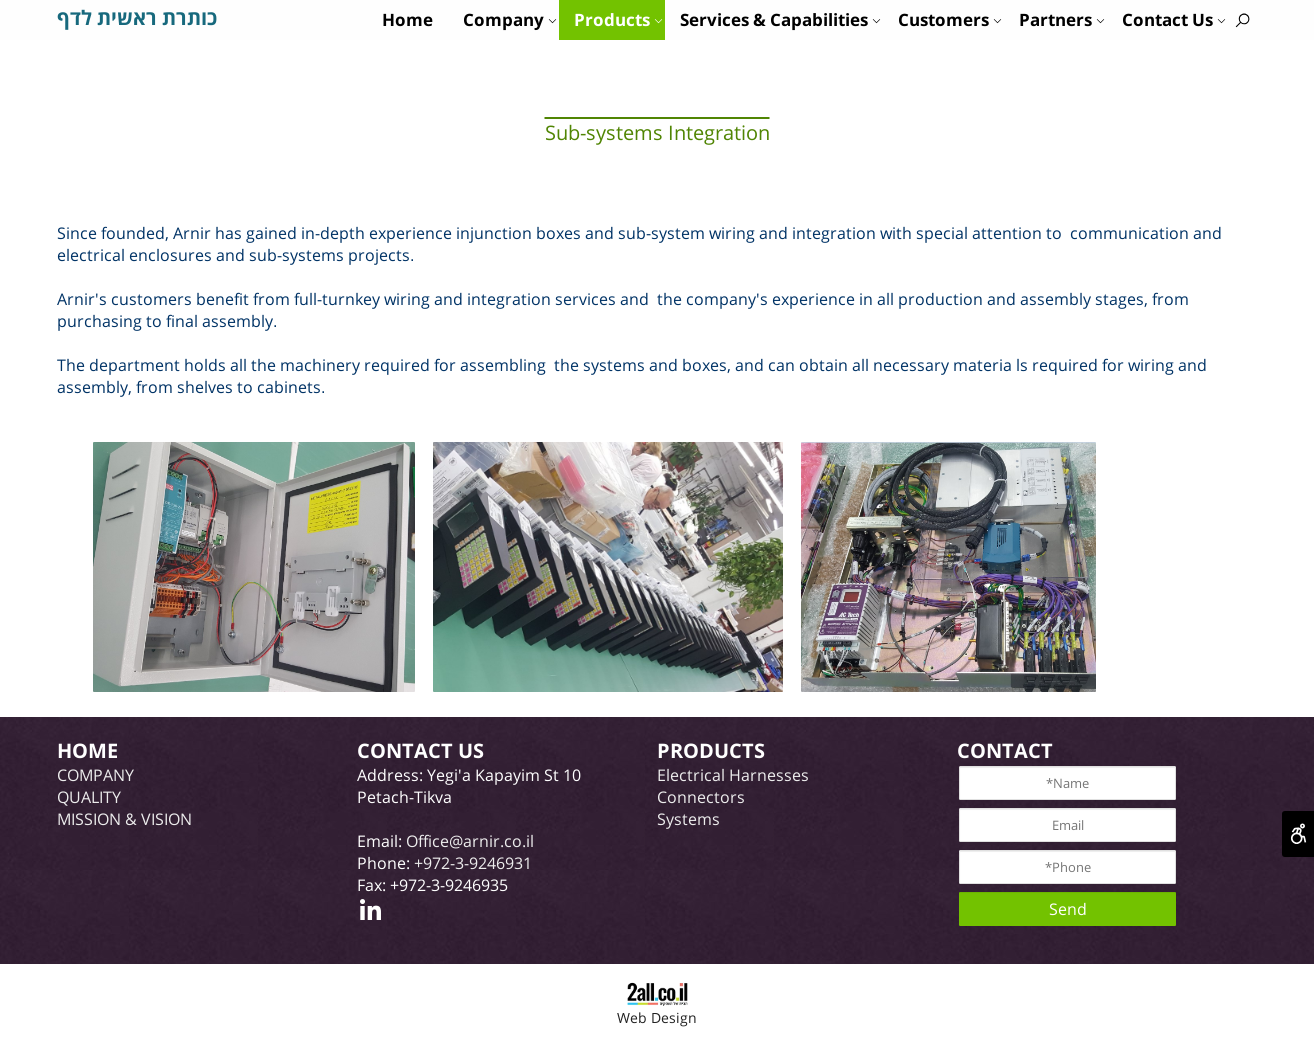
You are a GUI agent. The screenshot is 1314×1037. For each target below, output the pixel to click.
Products (618, 20)
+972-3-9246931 (473, 863)
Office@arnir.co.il (470, 841)
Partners (1062, 20)
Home (407, 19)
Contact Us (1174, 20)
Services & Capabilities (780, 20)
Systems (688, 819)
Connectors (701, 797)
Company (510, 20)
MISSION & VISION (124, 819)
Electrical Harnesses (733, 775)
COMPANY (95, 775)
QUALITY (89, 797)
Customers (950, 20)
